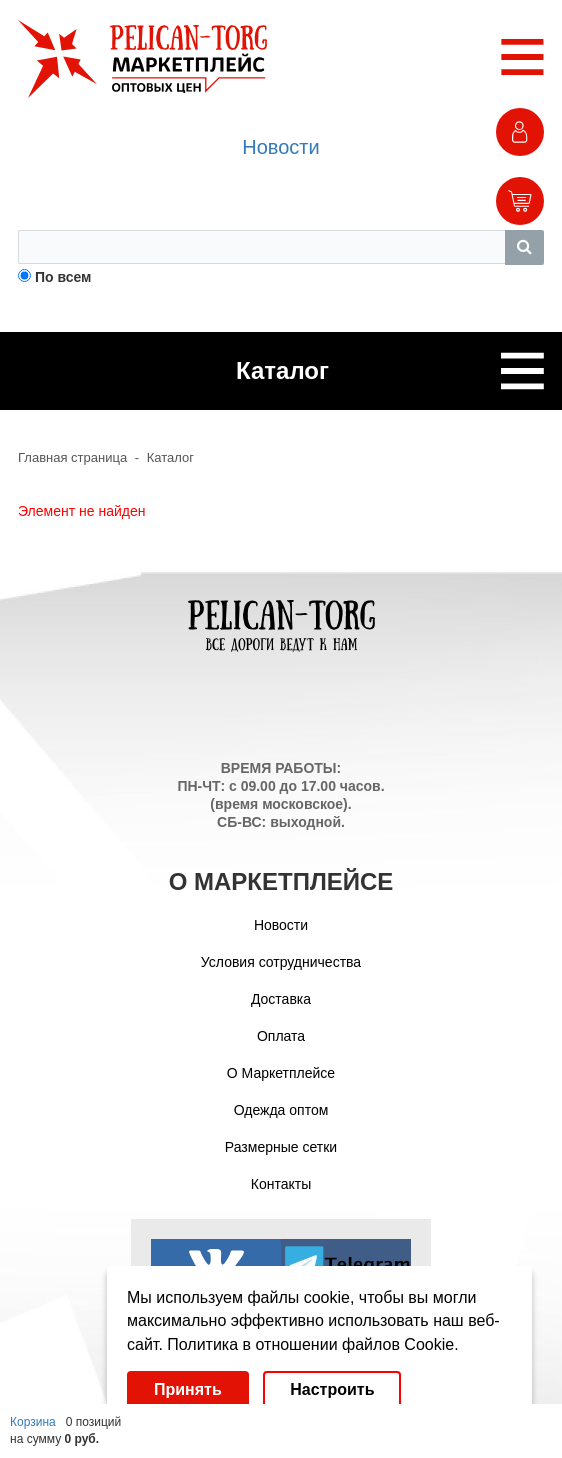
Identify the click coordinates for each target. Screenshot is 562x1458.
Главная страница (72, 457)
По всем (63, 277)
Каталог (170, 457)
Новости (280, 147)
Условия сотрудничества (281, 962)
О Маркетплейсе (281, 1073)
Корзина (33, 1422)
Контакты (281, 1184)
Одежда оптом (281, 1110)
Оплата (281, 1036)
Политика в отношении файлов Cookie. (312, 1344)
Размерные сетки (281, 1147)
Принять (188, 1389)
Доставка (281, 999)
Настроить (332, 1389)
